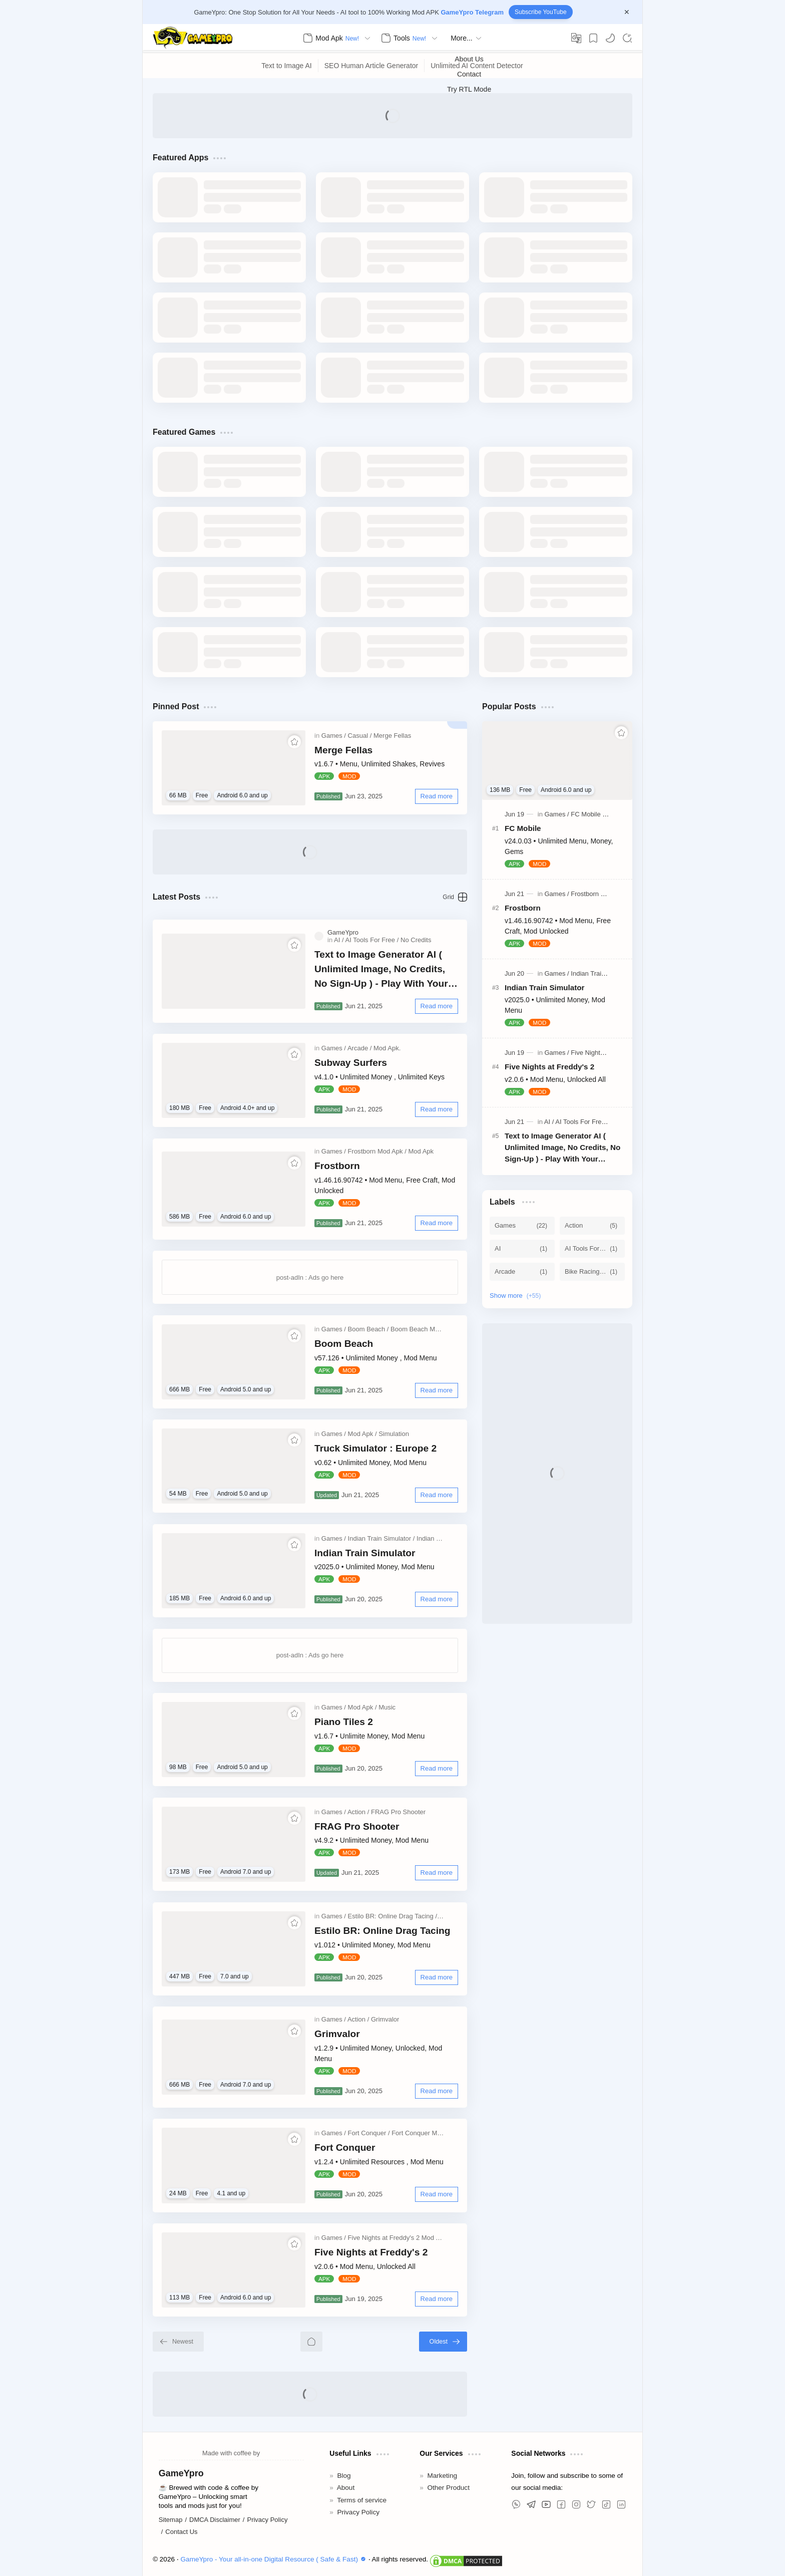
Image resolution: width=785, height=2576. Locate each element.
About (345, 2487)
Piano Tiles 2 (343, 1721)
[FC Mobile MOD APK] (603, 814)
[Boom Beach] (368, 1329)
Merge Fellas (343, 750)
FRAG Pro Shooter (357, 1826)
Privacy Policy (267, 2519)
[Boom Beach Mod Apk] (422, 1329)
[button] (610, 38)
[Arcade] (359, 1048)
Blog (343, 2475)
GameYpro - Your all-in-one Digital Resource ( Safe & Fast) (274, 2559)
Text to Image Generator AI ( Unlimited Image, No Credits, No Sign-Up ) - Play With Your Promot (381, 970)
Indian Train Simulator (365, 1553)
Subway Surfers (350, 1062)
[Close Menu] (627, 12)
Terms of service (361, 2500)
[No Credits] (416, 940)
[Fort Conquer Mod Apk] (424, 2133)
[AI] (339, 940)
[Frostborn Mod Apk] (377, 1151)
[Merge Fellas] (392, 735)
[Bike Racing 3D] (592, 1272)
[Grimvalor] (385, 2019)
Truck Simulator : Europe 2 (375, 1448)
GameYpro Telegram (472, 12)
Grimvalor (337, 2034)
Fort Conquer (344, 2147)
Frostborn (337, 1166)
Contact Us (181, 2531)
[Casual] (360, 735)
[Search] (627, 38)
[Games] (333, 735)
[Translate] (576, 38)
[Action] (358, 1812)
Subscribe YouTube (541, 12)
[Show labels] (517, 1296)
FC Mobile (523, 828)
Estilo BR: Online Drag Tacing (382, 1930)
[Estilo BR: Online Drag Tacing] (392, 1916)
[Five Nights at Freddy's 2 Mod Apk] (399, 2237)
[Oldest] (443, 2342)
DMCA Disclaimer (214, 2519)
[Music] (387, 1707)
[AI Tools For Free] (372, 940)
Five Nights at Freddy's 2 (371, 2252)
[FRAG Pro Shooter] (398, 1812)
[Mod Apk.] (387, 1048)
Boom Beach (343, 1343)
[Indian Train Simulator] (381, 1538)
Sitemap (171, 2519)
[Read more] (436, 796)
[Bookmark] (593, 38)
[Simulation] (393, 1434)
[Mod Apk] (421, 1151)
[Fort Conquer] (369, 2133)
